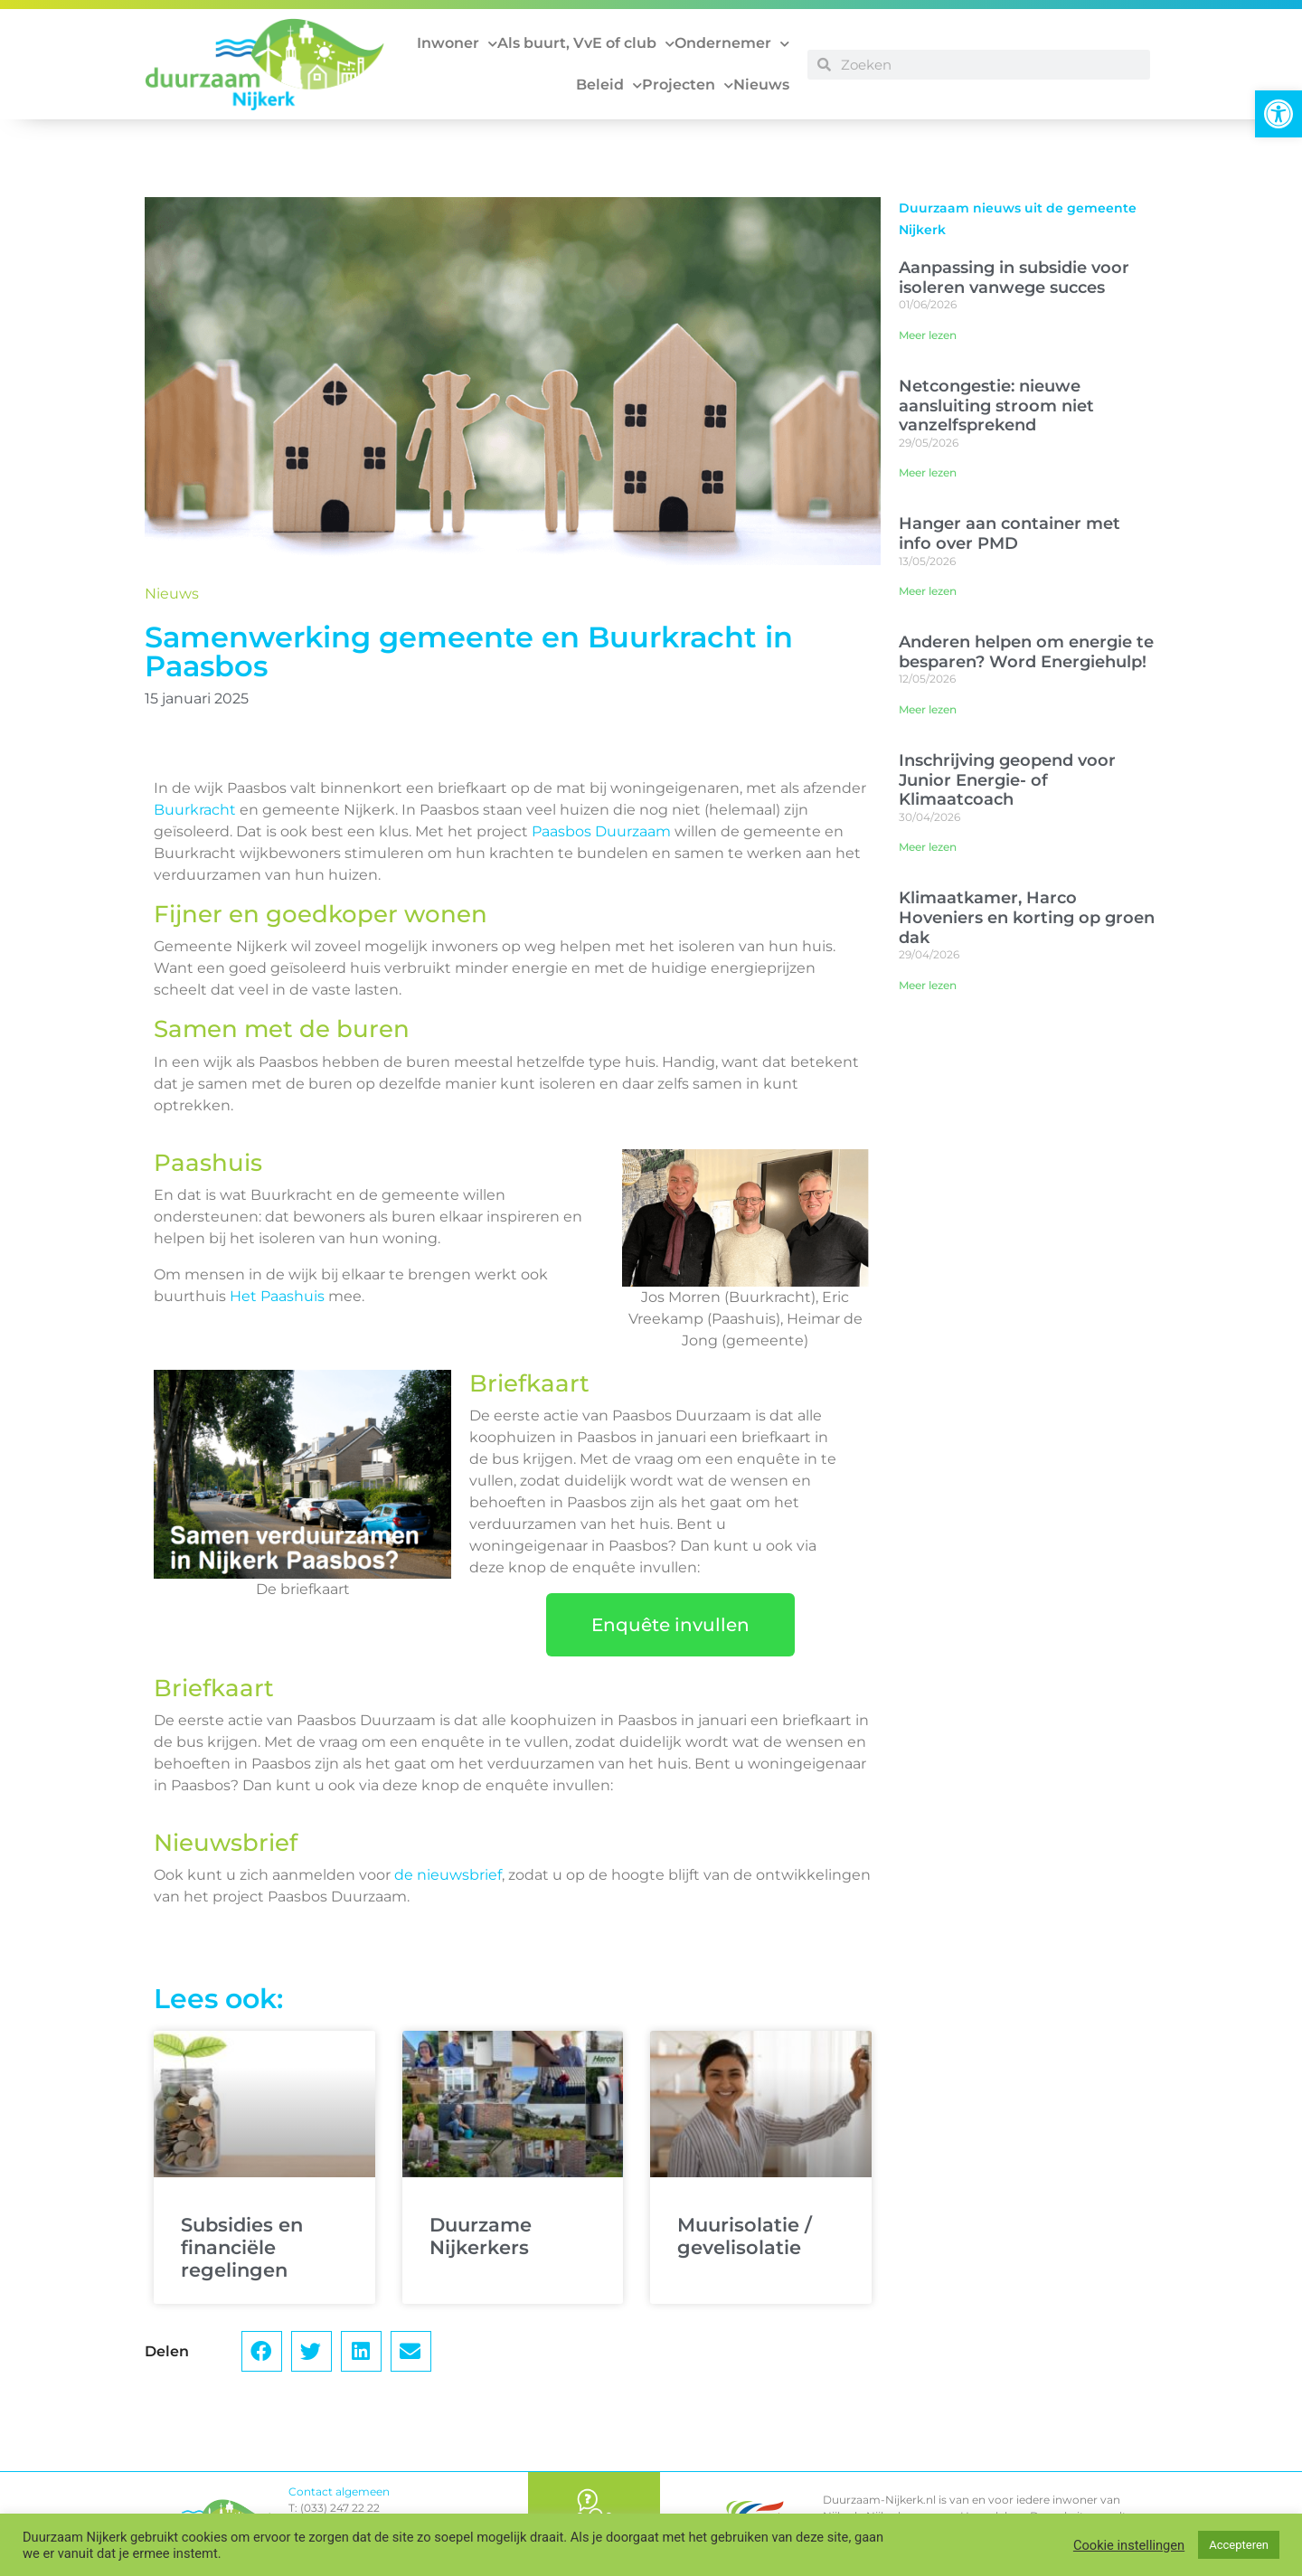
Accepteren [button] (1239, 2545)
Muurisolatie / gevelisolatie (744, 2236)
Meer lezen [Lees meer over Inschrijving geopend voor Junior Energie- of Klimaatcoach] (928, 847)
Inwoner (457, 44)
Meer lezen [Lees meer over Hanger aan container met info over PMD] (928, 591)
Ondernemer (732, 44)
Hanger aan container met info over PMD (1009, 533)
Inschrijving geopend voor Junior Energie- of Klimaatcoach (1007, 779)
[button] (1278, 113)
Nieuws (761, 84)
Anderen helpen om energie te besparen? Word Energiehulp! (1026, 652)
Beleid (609, 85)
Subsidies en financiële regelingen (242, 2247)
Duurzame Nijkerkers (480, 2236)
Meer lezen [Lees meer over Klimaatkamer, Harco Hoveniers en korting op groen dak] (928, 985)
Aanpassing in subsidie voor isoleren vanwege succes (1014, 277)
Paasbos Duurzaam (601, 831)
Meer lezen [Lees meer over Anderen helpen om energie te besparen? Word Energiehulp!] (928, 709)
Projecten (687, 85)
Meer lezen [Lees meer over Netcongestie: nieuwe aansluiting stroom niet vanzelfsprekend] (928, 472)
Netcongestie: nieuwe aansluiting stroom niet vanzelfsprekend (996, 405)
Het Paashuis (277, 1296)
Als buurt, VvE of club (586, 44)
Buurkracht (195, 809)
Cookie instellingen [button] (1128, 2545)
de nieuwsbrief (448, 1874)
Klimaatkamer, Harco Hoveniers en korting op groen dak (1027, 917)
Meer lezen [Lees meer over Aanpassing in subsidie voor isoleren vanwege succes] (928, 335)
